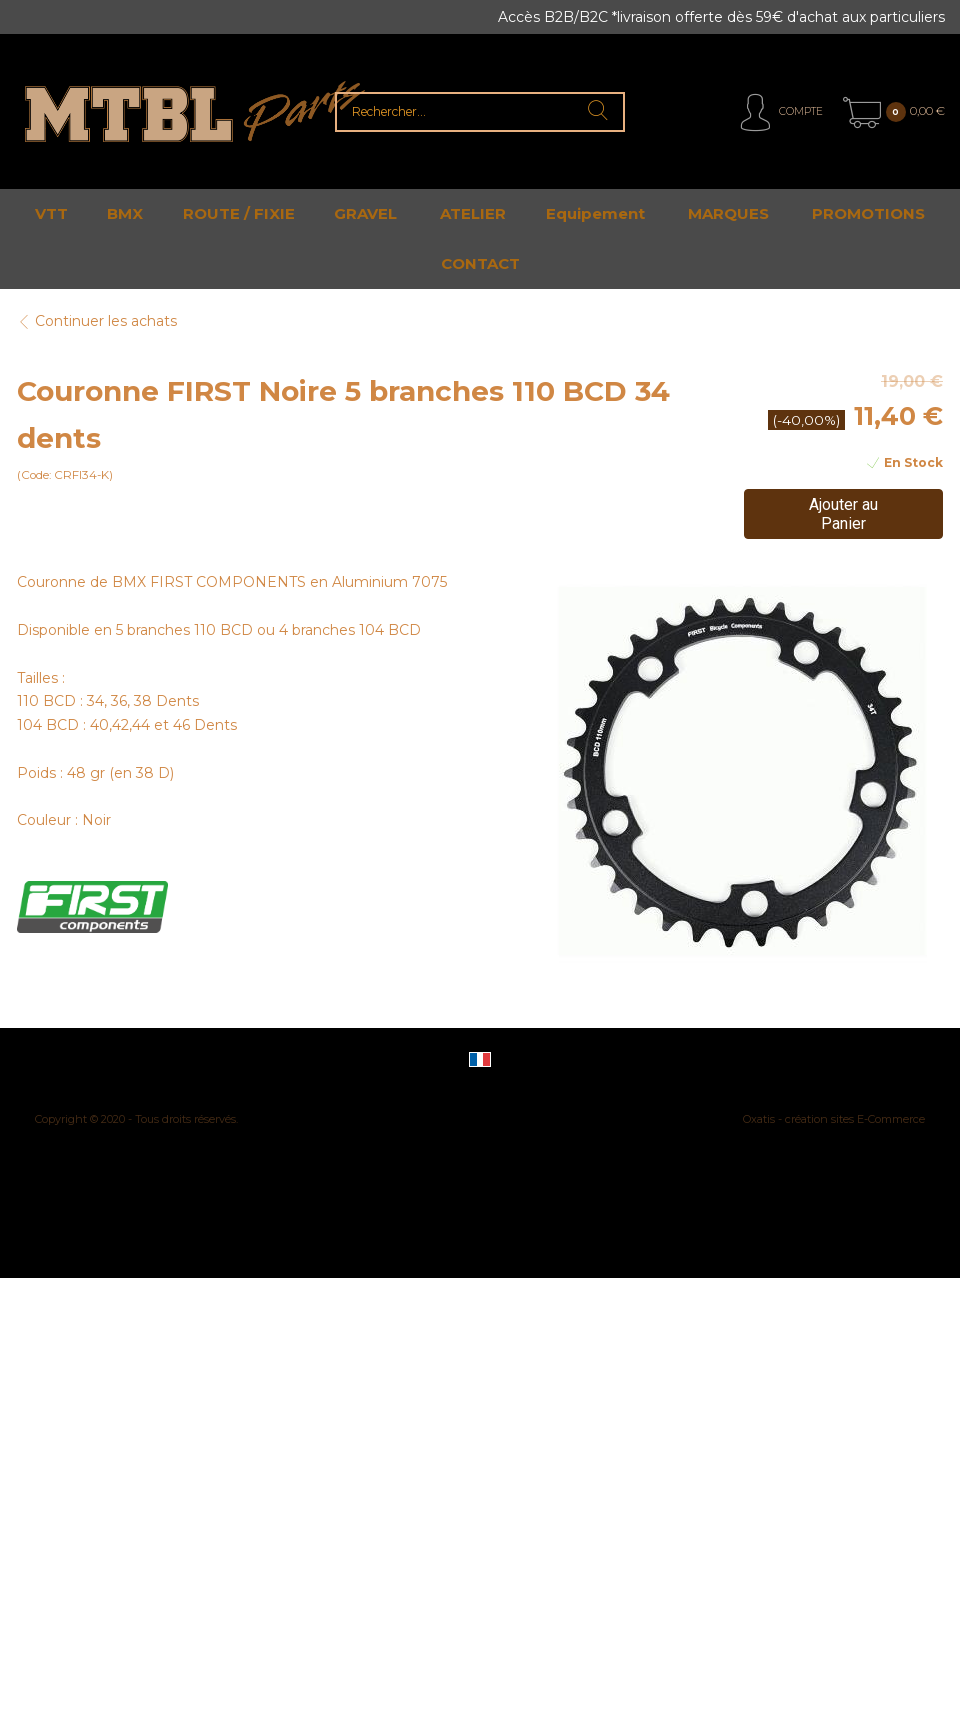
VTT (51, 213)
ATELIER (473, 213)
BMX (125, 213)
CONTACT (480, 263)
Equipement (595, 213)
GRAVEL (365, 213)
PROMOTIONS (868, 213)
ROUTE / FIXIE (239, 213)
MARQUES (728, 213)
